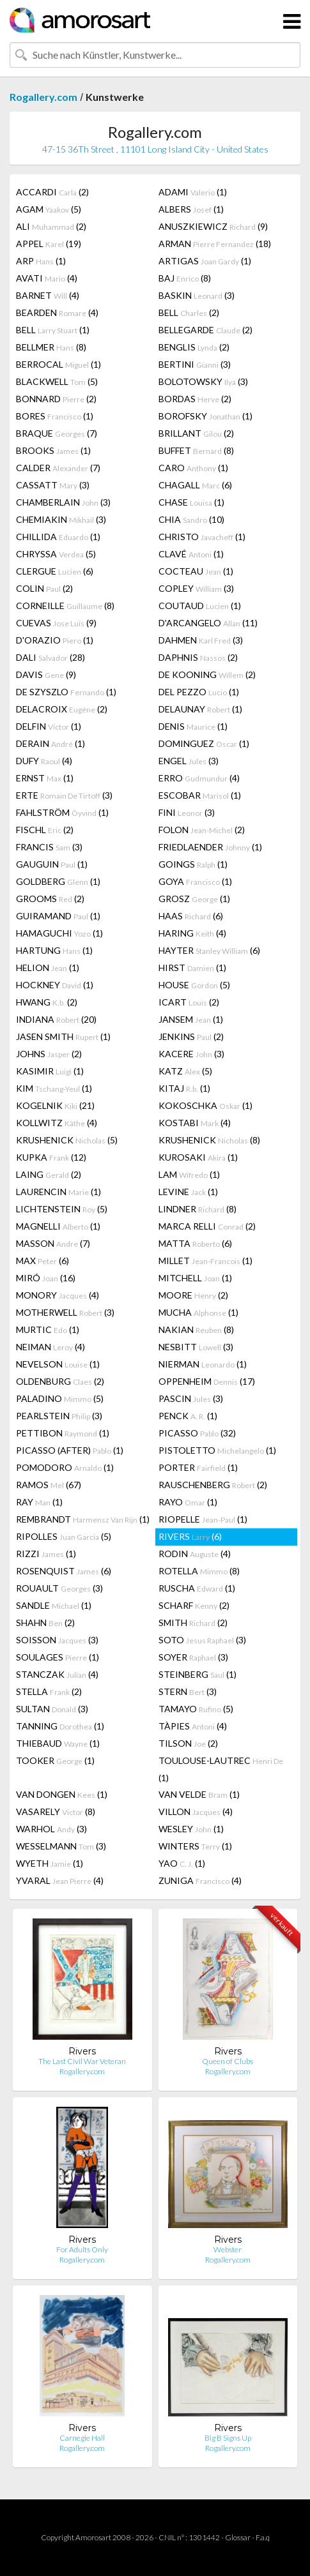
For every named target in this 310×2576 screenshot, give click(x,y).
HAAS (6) (191, 915)
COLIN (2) (44, 588)
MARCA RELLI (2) (207, 1226)
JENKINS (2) (191, 1036)
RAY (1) (39, 1501)
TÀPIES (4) (193, 1726)
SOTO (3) (202, 1639)
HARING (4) (192, 933)
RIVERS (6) (190, 1536)
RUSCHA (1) (197, 1588)
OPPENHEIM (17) (207, 1381)
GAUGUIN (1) (52, 864)
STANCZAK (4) (57, 1674)
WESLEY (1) (191, 1828)
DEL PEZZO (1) (199, 691)
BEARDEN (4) (57, 312)
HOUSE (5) (194, 984)
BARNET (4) (47, 295)
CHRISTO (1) (202, 536)
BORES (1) (54, 416)
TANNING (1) (60, 1726)
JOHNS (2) (49, 1053)
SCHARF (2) (194, 1605)
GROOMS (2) (50, 898)
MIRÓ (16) (45, 1277)
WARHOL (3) (51, 1828)
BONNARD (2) (56, 398)
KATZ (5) (185, 1071)
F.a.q (263, 2537)
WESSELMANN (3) (61, 1846)
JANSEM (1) (191, 1019)
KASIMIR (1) (50, 1071)
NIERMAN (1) (203, 1364)
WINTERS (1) (195, 1846)
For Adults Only (82, 2249)
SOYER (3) (193, 1657)
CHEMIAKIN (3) (61, 519)
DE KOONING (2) (207, 674)
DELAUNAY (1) (200, 709)
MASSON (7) (53, 1243)
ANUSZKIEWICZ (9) (213, 226)
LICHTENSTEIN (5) (61, 1208)
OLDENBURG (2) (60, 1381)
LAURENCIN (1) (58, 1191)
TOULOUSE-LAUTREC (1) (221, 1769)
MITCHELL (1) (195, 1277)
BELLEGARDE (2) (205, 329)
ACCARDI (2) (52, 191)
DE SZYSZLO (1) (66, 691)
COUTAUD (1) (200, 605)
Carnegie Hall (82, 2438)
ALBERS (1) (191, 209)
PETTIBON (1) (62, 1432)
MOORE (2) (193, 1295)
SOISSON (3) (57, 1639)
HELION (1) (47, 967)
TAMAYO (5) (196, 1708)
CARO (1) (193, 467)
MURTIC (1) (47, 1329)
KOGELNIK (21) (55, 1105)
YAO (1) (182, 1863)
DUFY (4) (44, 760)
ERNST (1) (45, 777)
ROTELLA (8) (199, 1570)
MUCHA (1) (198, 1312)
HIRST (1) (192, 967)
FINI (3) (187, 812)
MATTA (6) (195, 1243)
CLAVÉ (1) (191, 553)
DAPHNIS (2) (198, 657)
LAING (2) (48, 1174)
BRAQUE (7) (56, 433)
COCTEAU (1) (196, 571)
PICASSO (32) (197, 1432)
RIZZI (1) (46, 1553)
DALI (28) (50, 657)
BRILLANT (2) (196, 433)
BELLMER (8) (51, 347)
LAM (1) (189, 1174)
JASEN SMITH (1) (63, 1036)
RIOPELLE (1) (203, 1519)
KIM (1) (54, 1088)
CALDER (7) (58, 467)
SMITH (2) (193, 1622)
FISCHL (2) (45, 829)
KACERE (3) (191, 1053)
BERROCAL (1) (58, 364)
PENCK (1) (188, 1415)
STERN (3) (188, 1691)
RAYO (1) (188, 1501)
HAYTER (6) (209, 950)
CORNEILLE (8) (65, 605)
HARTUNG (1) (54, 950)
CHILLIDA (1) (58, 536)
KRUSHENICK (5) (67, 1139)
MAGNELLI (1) (58, 1226)
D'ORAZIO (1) (54, 640)
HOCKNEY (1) (54, 984)
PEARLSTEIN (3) (59, 1415)
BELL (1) (52, 329)
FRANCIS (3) (49, 846)
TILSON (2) (188, 1743)
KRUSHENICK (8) (209, 1139)
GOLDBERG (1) (58, 881)
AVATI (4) (46, 278)
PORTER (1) (198, 1467)
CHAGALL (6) (195, 484)
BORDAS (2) (195, 398)
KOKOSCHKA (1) (205, 1105)
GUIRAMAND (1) (58, 915)
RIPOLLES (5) (63, 1536)
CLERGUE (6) (54, 571)
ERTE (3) (64, 795)
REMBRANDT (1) (83, 1519)
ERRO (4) (199, 777)
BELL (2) (189, 312)
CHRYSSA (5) (56, 553)
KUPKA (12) (51, 1157)
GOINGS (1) (193, 864)
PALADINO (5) (60, 1398)
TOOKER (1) (55, 1760)
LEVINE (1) (188, 1191)
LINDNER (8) (197, 1208)
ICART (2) (189, 1002)
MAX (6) (42, 1260)
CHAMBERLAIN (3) (63, 502)
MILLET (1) (205, 1260)
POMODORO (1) (65, 1467)
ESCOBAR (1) (200, 795)
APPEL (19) (48, 243)
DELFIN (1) (48, 726)
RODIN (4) (195, 1553)
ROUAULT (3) (59, 1588)
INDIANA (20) (56, 1019)
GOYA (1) (195, 881)
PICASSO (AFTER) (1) (69, 1450)
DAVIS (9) (46, 674)
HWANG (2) (46, 1002)
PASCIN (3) (191, 1398)
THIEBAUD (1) (58, 1743)
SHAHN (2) (45, 1622)
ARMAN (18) (215, 243)
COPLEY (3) (196, 588)
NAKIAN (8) (196, 1329)
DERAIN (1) (50, 743)
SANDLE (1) (53, 1605)
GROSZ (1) (194, 898)
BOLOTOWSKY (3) (203, 381)
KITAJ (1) (184, 1088)
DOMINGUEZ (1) (204, 743)
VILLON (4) (196, 1811)
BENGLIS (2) (194, 347)
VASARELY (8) (55, 1811)
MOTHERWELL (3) (65, 1312)
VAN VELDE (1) (199, 1794)
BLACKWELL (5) (57, 381)
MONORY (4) (57, 1295)
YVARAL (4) (60, 1880)
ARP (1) (41, 260)
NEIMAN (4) (50, 1346)
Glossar (238, 2537)
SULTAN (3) (52, 1708)
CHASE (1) (191, 502)
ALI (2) (51, 226)
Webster (227, 2249)
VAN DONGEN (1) (61, 1794)
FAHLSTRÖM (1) (62, 812)
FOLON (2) (202, 829)
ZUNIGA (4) (200, 1880)
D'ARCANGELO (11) (208, 622)
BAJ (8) (185, 278)
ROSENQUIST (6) (63, 1570)
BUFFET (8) (196, 450)
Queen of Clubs (227, 2061)
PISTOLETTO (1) (217, 1450)
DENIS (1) (193, 726)
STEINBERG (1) (197, 1674)
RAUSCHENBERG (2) (213, 1484)
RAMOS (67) (48, 1484)
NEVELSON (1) (58, 1364)
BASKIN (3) (197, 295)
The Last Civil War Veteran (82, 2061)
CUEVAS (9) (56, 622)
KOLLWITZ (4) (56, 1122)
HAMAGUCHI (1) (59, 933)
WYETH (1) (49, 1863)
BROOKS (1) (53, 450)
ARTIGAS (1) (205, 260)
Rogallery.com (43, 97)
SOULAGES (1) (57, 1657)
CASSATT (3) (52, 484)
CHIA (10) (191, 519)
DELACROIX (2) (61, 709)
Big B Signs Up (228, 2438)
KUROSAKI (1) (198, 1157)
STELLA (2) (49, 1691)
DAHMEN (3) (201, 640)
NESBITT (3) (196, 1346)
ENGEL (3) (189, 760)
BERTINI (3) (195, 364)
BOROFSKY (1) (205, 416)
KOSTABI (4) (195, 1122)
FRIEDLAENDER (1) (210, 846)
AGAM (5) (48, 209)
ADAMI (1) (193, 191)
